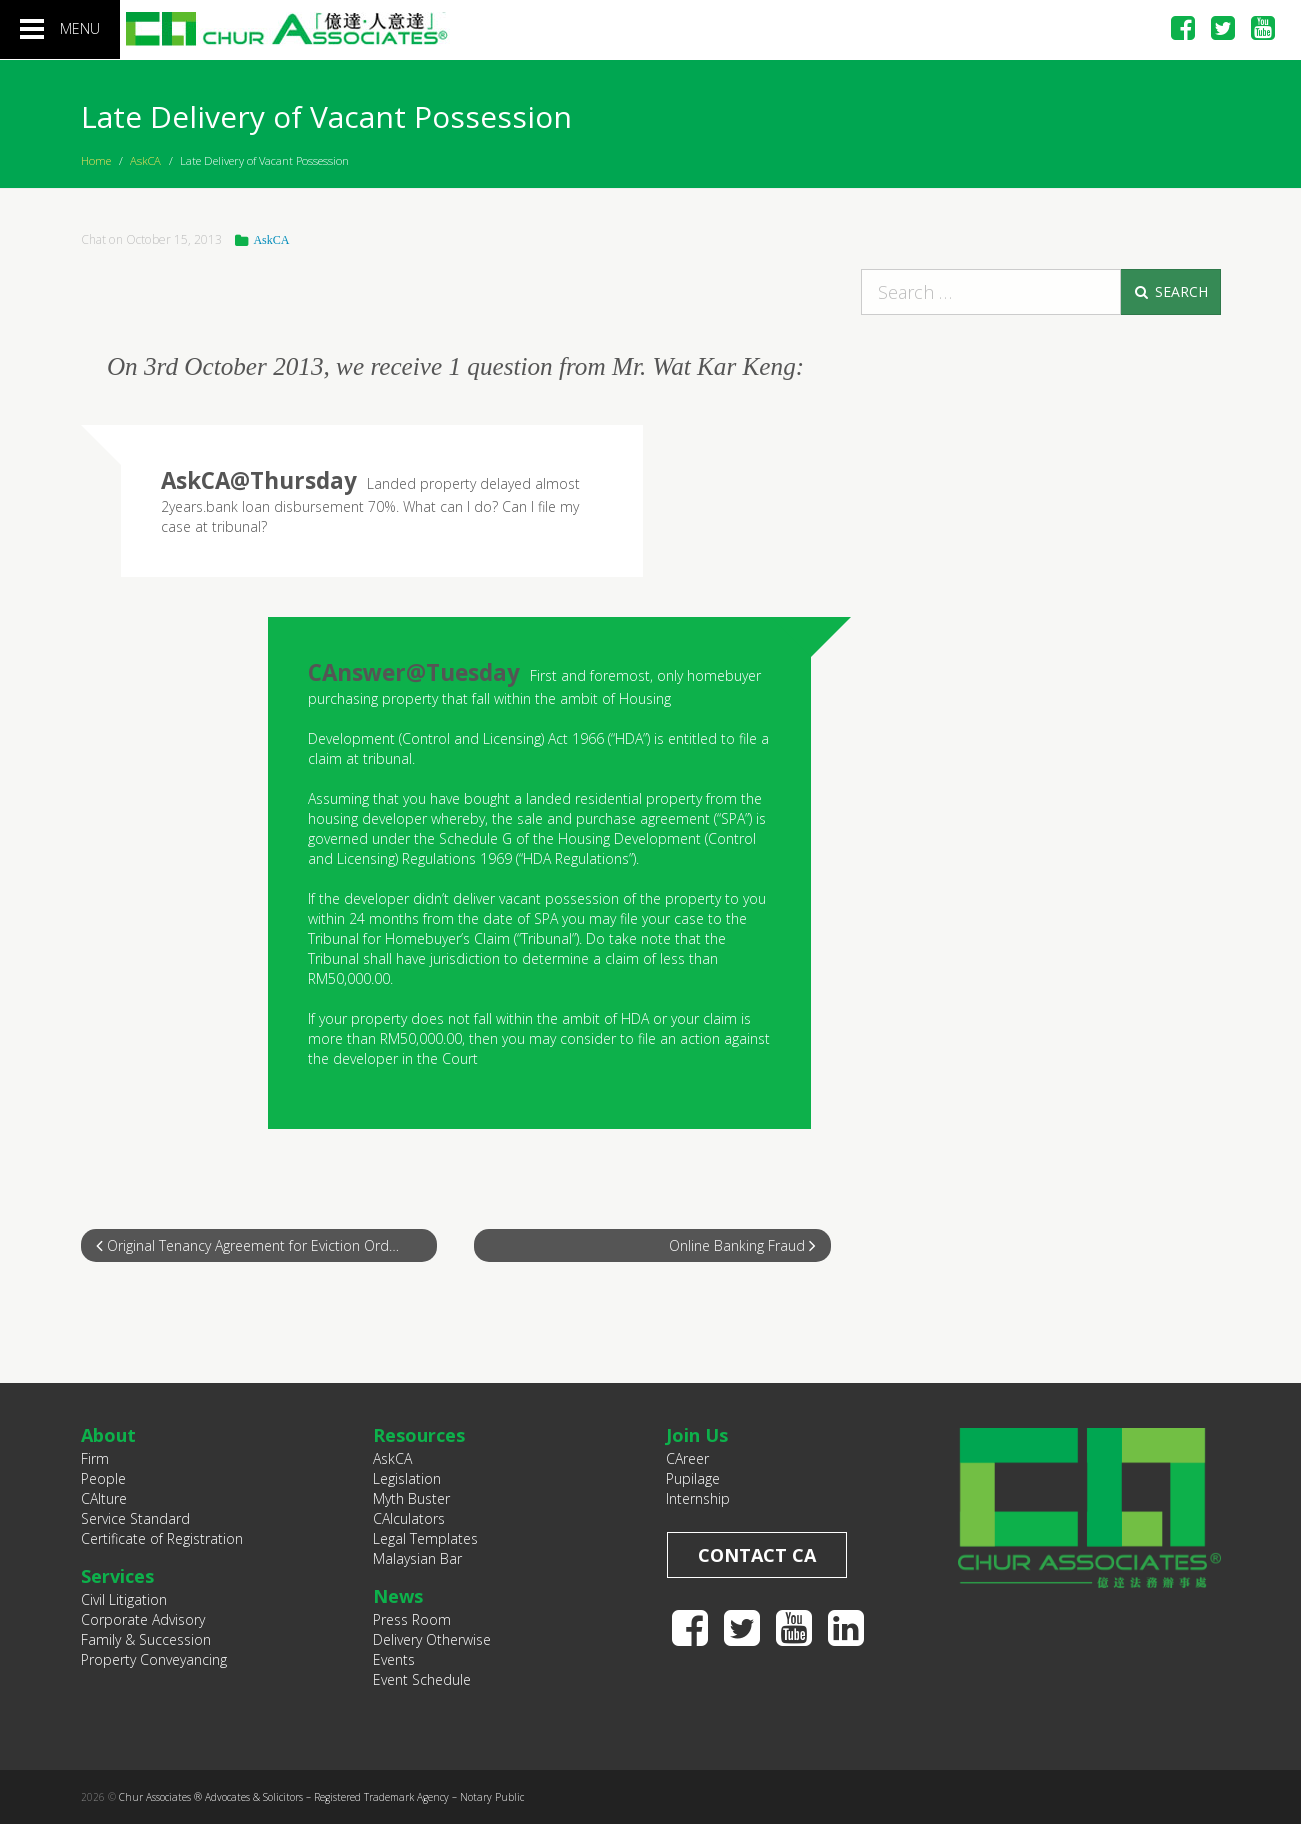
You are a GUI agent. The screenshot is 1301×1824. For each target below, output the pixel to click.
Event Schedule (422, 1679)
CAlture (104, 1498)
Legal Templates (425, 1538)
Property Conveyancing (154, 1659)
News (398, 1596)
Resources (419, 1435)
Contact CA (757, 1555)
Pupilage (693, 1478)
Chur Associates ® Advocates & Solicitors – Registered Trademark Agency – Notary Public (321, 1797)
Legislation (407, 1478)
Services (117, 1576)
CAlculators (409, 1518)
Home (96, 160)
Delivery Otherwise (432, 1639)
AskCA (145, 160)
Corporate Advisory (143, 1619)
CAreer (687, 1458)
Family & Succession (146, 1639)
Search (1170, 291)
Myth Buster (411, 1498)
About (108, 1435)
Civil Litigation (124, 1599)
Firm (95, 1458)
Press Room (412, 1619)
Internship (698, 1498)
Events (394, 1659)
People (103, 1478)
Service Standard (135, 1518)
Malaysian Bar (417, 1558)
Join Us (697, 1435)
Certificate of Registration (162, 1538)
